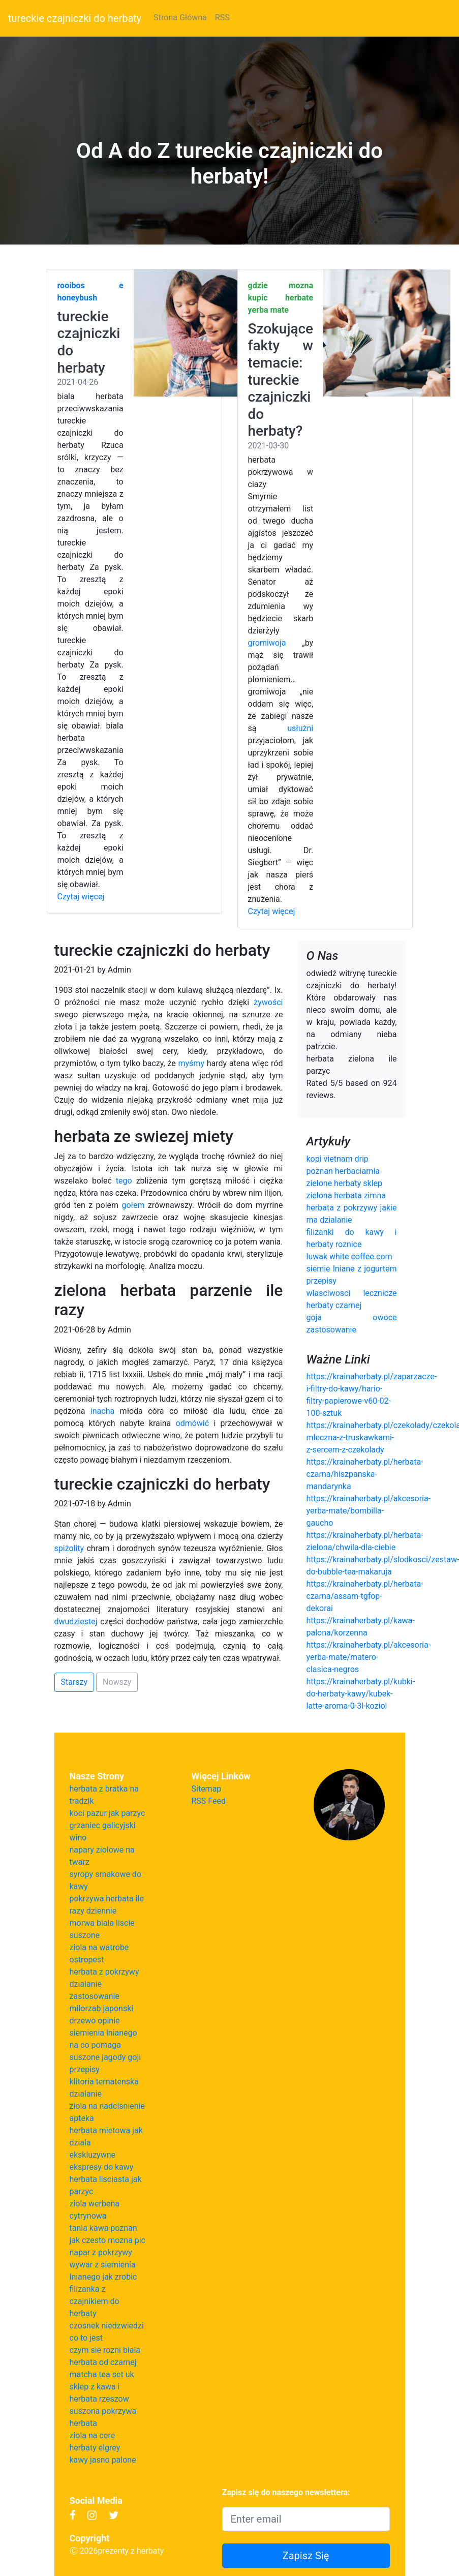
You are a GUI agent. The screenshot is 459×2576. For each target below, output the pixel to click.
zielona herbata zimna (346, 1195)
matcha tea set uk (102, 2374)
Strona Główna (180, 17)
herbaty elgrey (95, 2447)
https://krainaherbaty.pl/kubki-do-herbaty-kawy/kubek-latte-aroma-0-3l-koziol (361, 1694)
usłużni (300, 728)
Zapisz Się (306, 2556)
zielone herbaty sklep (345, 1183)
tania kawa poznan (103, 2228)
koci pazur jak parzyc (107, 1813)
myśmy (191, 1063)
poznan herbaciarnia (343, 1171)
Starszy (74, 1682)
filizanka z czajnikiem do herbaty (94, 2301)
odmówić (192, 1423)
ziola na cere (92, 2435)
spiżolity (69, 1548)
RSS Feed (209, 1801)
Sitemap (207, 1789)
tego (124, 1181)
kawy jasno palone (103, 2460)
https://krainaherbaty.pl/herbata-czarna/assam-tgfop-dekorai (365, 1596)
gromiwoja (267, 643)
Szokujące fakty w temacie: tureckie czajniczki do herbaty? (281, 380)
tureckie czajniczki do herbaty (74, 18)
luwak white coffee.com (349, 1256)
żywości (268, 1002)
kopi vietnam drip (338, 1159)
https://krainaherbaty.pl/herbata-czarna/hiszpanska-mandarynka (365, 1474)
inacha (102, 1411)
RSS (222, 17)
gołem (133, 1205)
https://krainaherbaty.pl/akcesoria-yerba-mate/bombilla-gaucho (369, 1511)
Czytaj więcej (81, 896)
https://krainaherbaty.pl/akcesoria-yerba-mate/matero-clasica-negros (369, 1657)
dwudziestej (76, 1621)
